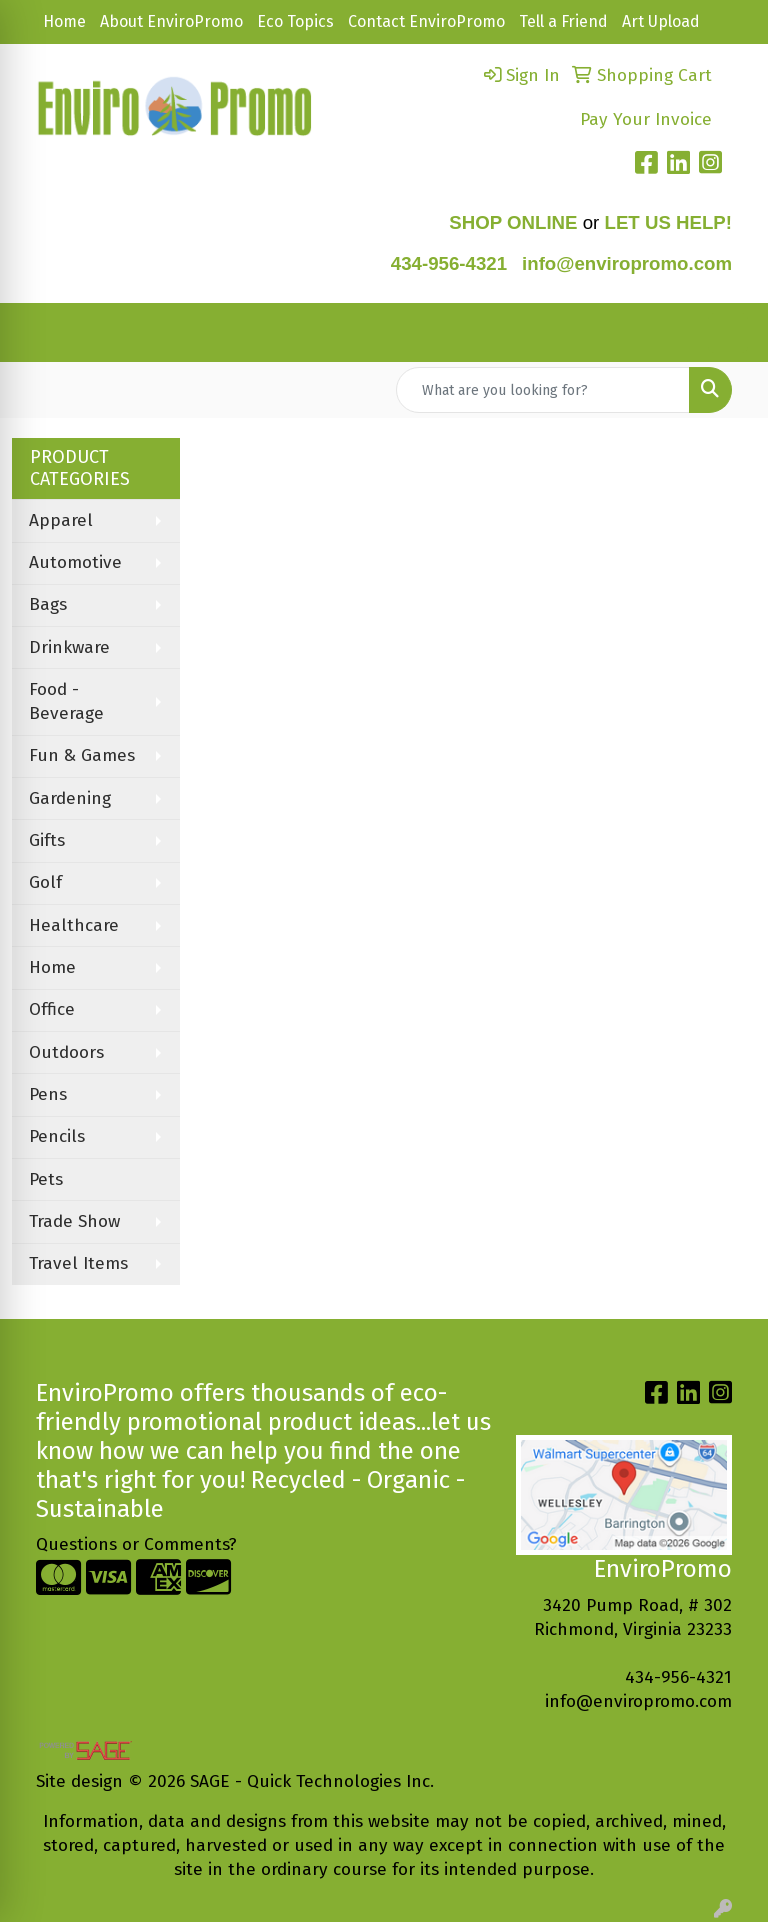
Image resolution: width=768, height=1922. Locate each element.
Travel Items (78, 1263)
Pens (48, 1094)
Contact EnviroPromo (426, 21)
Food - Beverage (66, 701)
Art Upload (661, 21)
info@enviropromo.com (638, 1701)
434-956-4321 (449, 263)
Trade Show (74, 1221)
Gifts (47, 840)
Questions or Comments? (136, 1544)
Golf (45, 882)
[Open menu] (728, 333)
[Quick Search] (543, 390)
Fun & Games (82, 755)
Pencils (57, 1136)
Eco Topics (295, 21)
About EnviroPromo (171, 21)
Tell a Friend (563, 21)
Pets (46, 1179)
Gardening (70, 798)
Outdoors (66, 1052)
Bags (48, 604)
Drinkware (69, 647)
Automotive (75, 562)
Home (64, 21)
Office (52, 1009)
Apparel (61, 520)
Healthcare (74, 925)
